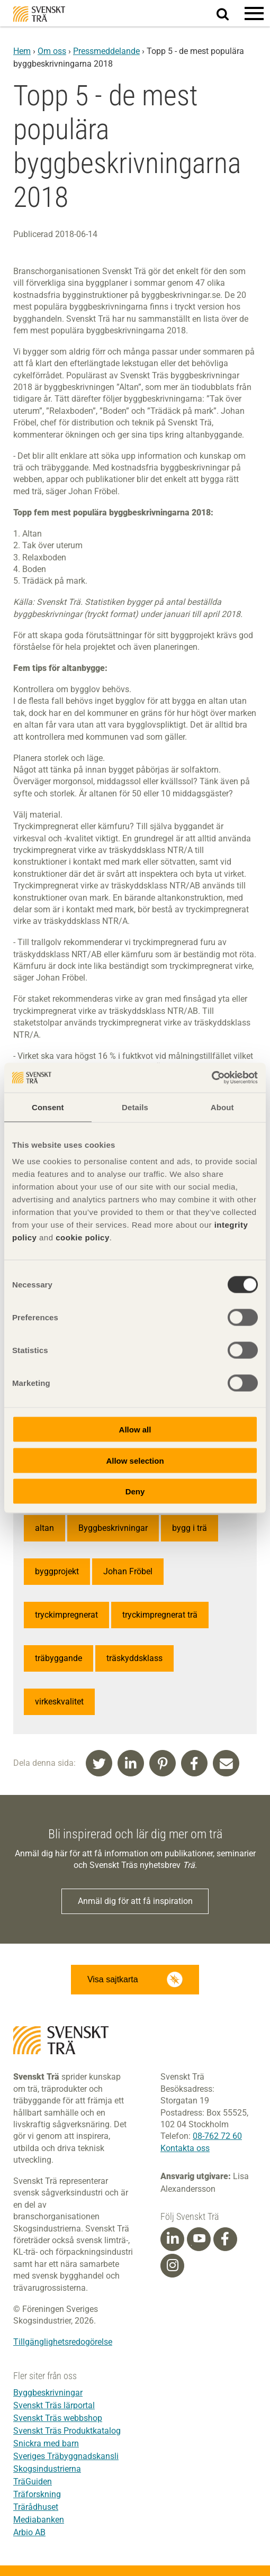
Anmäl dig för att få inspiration (135, 1901)
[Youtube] (198, 2239)
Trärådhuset (35, 2507)
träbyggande (58, 1658)
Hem (22, 51)
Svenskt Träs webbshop (57, 2418)
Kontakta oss (185, 2148)
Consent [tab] (48, 1106)
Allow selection (135, 1460)
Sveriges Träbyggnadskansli (66, 2456)
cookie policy (83, 1237)
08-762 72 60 (217, 2136)
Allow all (135, 1429)
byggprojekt (57, 1571)
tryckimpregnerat (66, 1615)
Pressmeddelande (106, 51)
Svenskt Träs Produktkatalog (67, 2431)
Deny (135, 1491)
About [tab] (222, 1106)
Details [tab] (135, 1106)
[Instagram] (172, 2265)
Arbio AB (29, 2532)
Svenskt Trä (39, 14)
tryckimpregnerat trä (159, 1615)
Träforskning (37, 2494)
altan (44, 1528)
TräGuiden (32, 2482)
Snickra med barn (46, 2443)
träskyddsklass (134, 1658)
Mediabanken (38, 2520)
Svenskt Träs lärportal (54, 2405)
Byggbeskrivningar (113, 1528)
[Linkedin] (172, 2239)
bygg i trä (189, 1528)
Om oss (52, 51)
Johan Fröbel (127, 1571)
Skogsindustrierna (47, 2469)
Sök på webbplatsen (229, 13)
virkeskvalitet (59, 1702)
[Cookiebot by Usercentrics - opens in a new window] (211, 1078)
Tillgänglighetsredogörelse (62, 2342)
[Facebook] (225, 2239)
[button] (254, 13)
